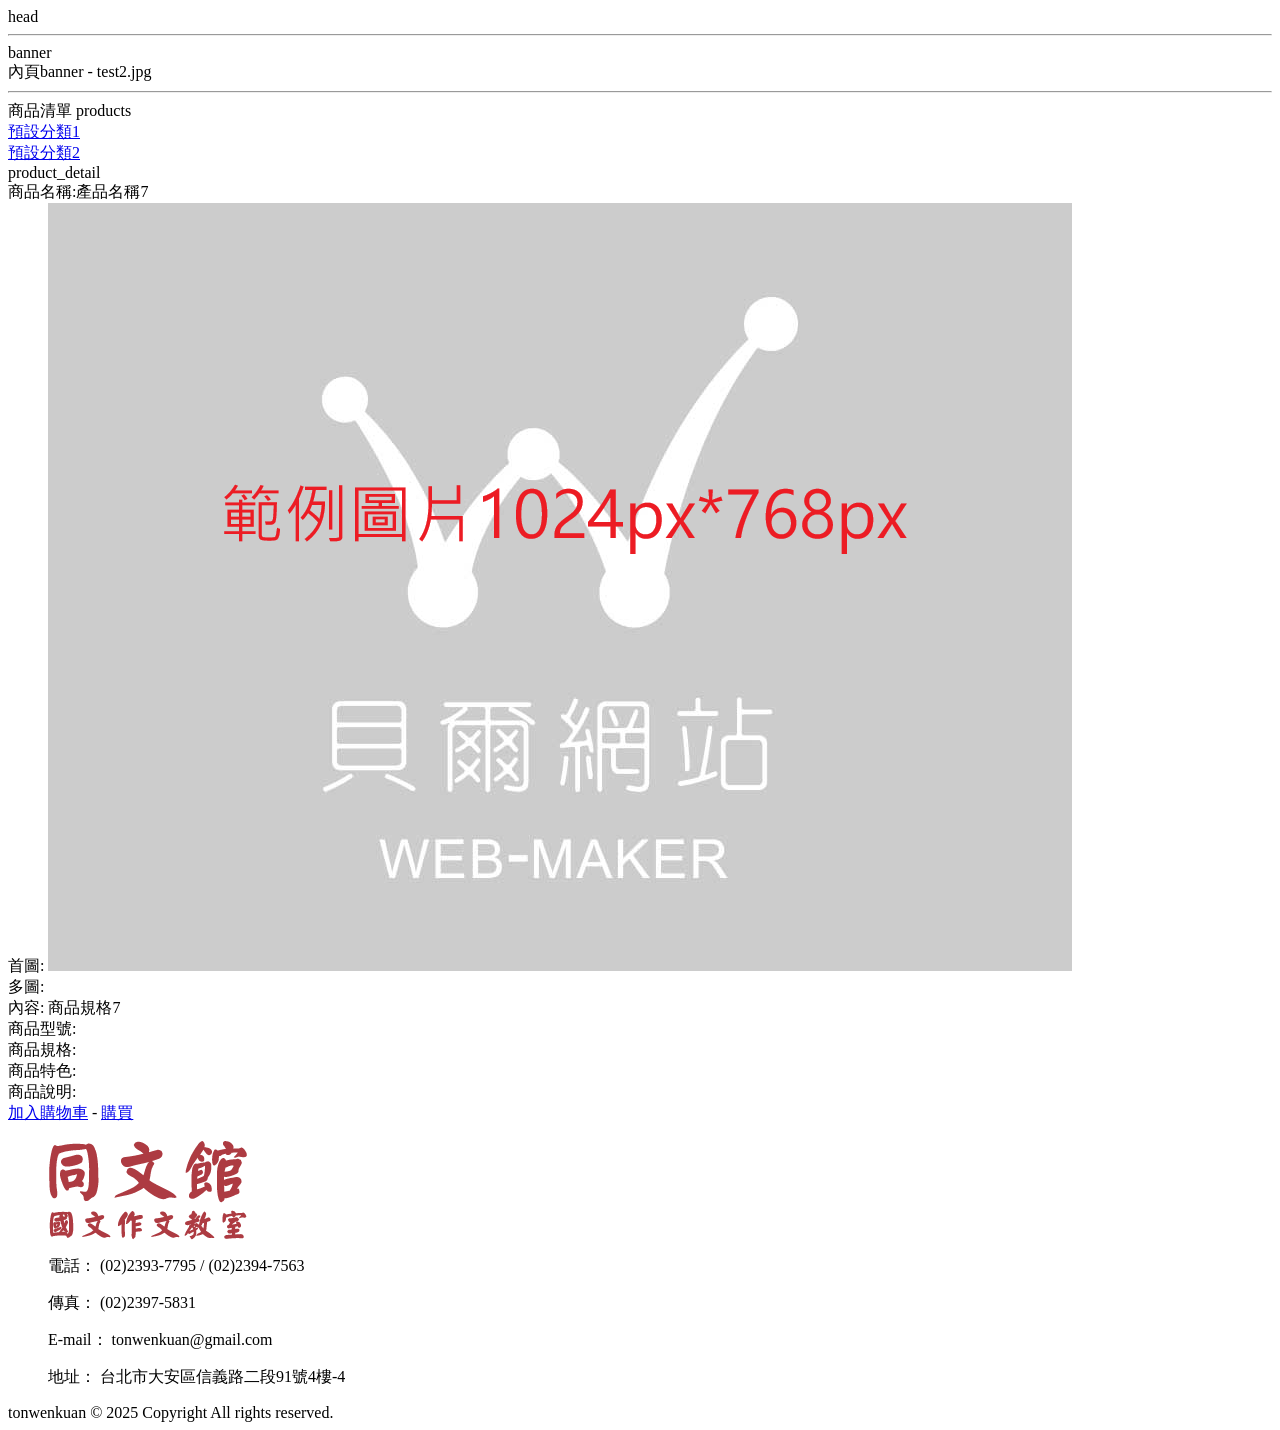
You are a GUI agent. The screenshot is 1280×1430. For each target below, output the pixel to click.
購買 (117, 1112)
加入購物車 (48, 1112)
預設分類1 (44, 131)
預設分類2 (44, 152)
